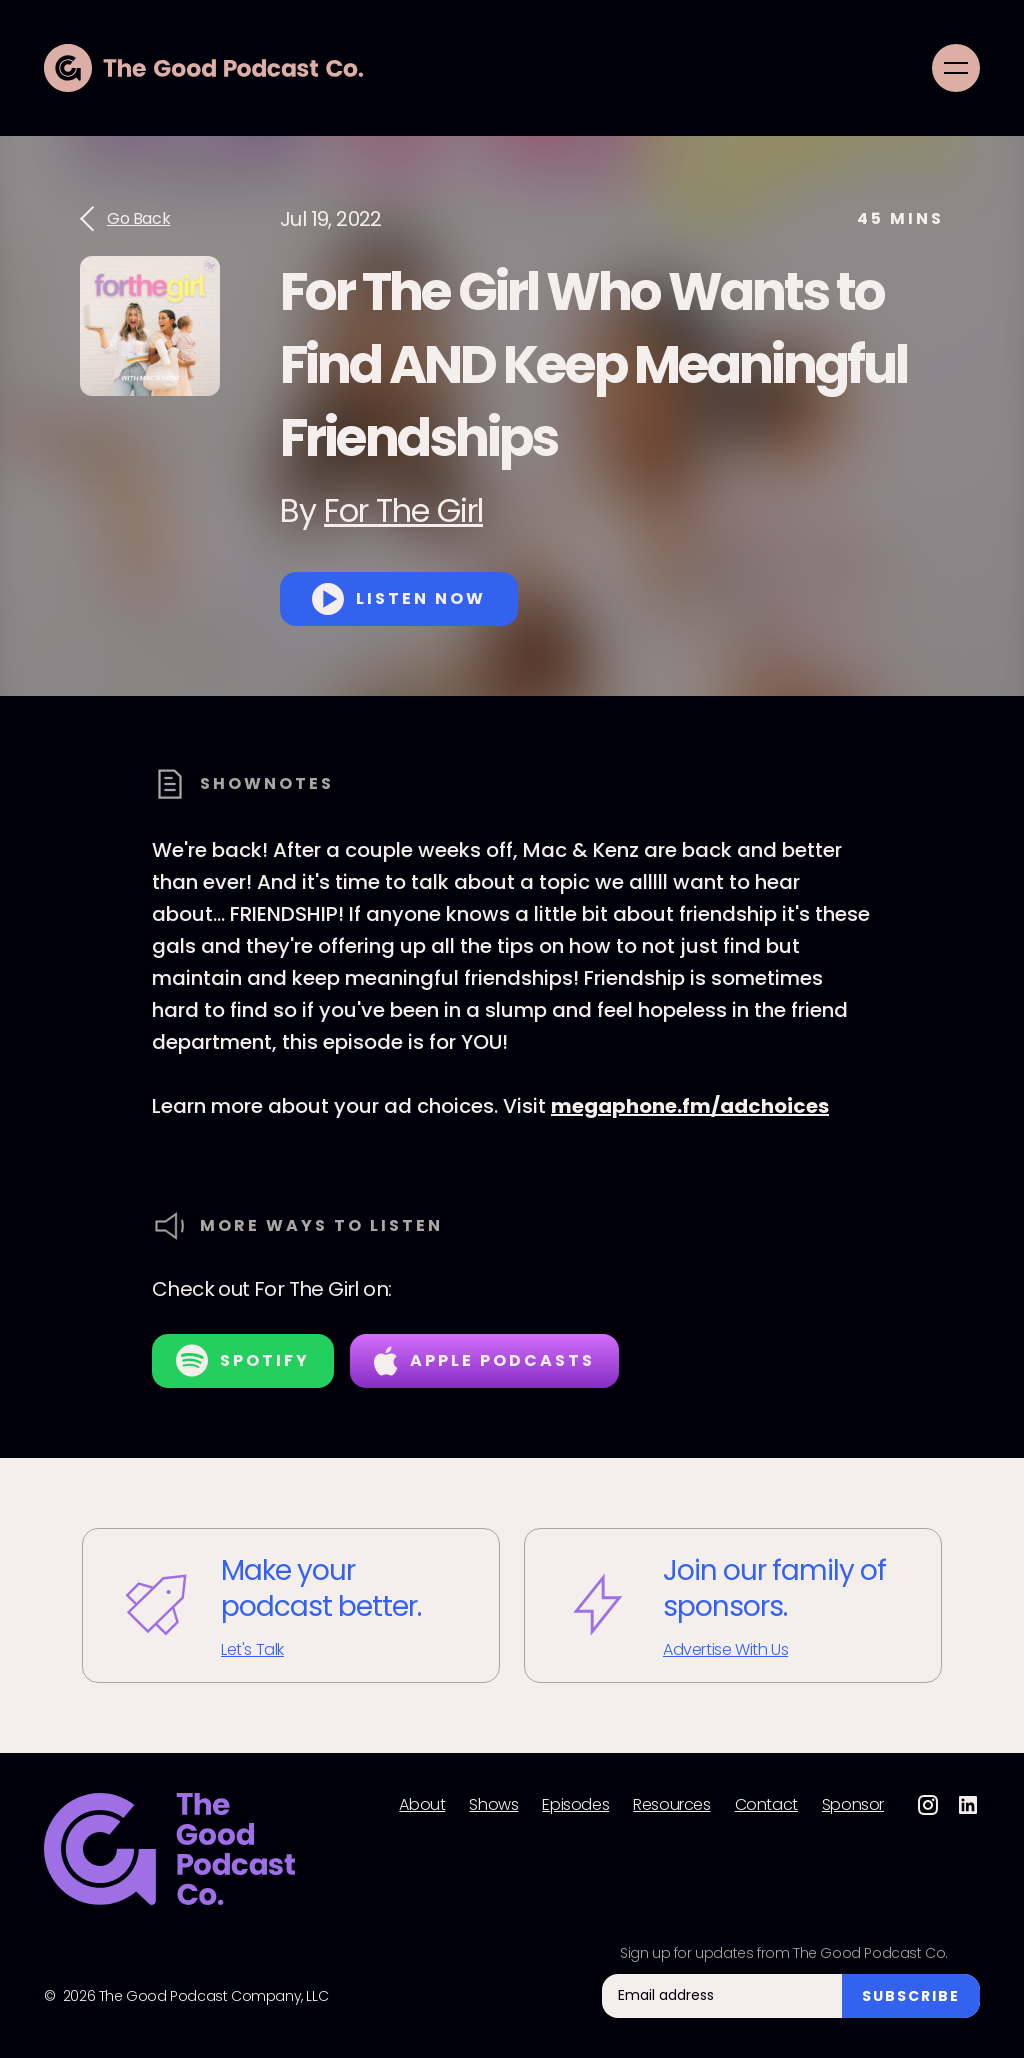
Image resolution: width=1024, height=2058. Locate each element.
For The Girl (403, 510)
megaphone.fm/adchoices (690, 1106)
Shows (493, 1805)
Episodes (575, 1805)
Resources (671, 1805)
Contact (766, 1805)
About (422, 1805)
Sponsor (853, 1805)
